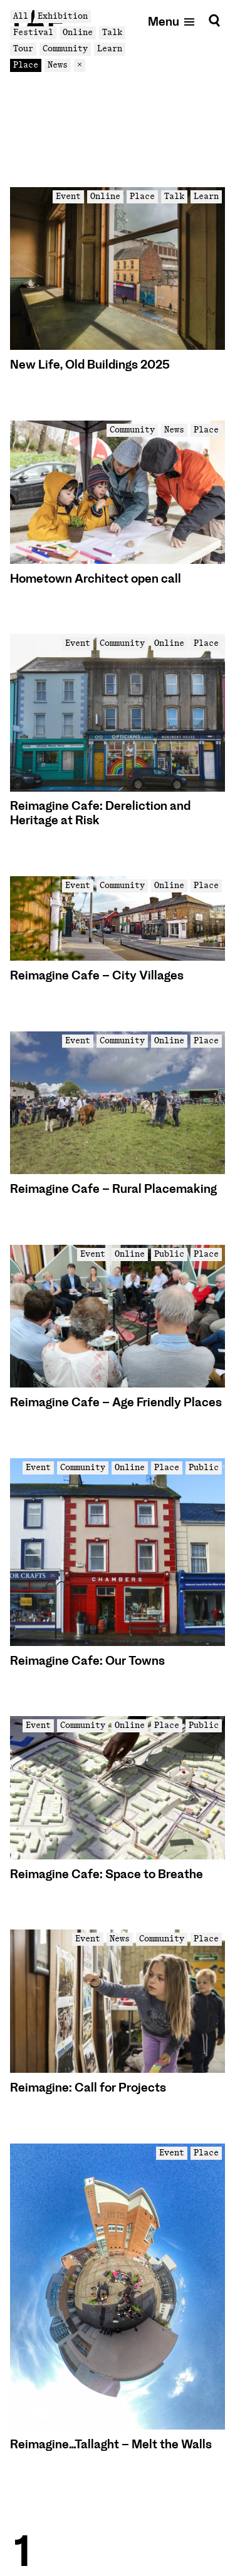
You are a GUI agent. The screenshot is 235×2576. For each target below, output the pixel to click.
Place (25, 64)
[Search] (214, 21)
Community (65, 48)
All (20, 16)
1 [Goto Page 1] (21, 2552)
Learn (109, 48)
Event (68, 196)
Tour (23, 48)
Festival (33, 32)
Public (169, 1254)
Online (78, 32)
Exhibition (63, 16)
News (58, 64)
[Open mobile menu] (172, 21)
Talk (112, 32)
